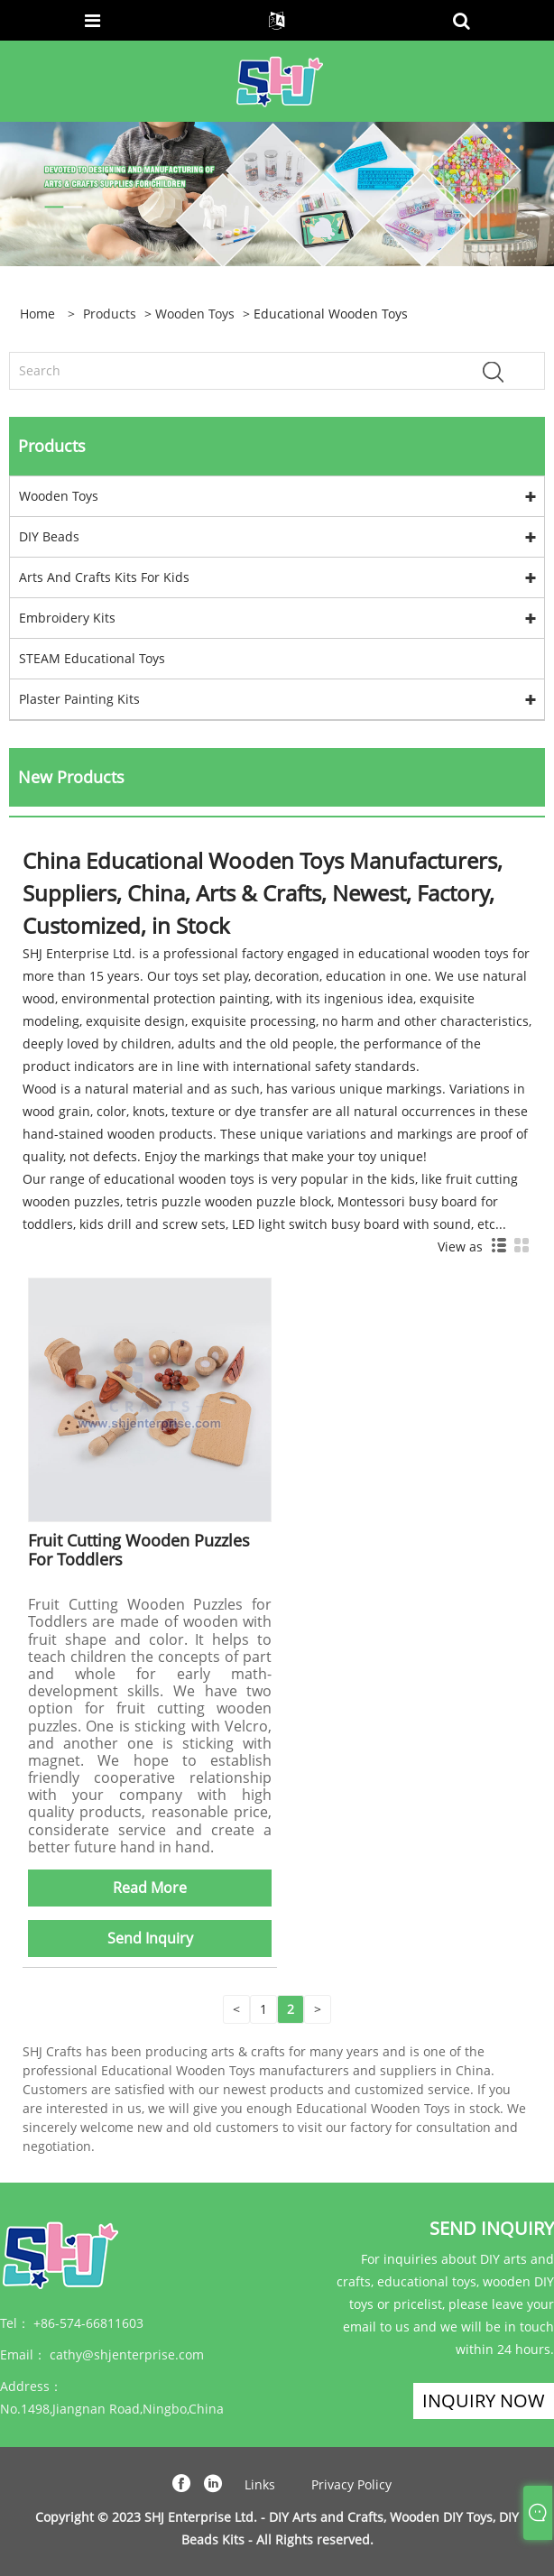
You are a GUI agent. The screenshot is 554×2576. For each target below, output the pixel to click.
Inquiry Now (483, 2400)
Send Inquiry (150, 1938)
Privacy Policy (351, 2484)
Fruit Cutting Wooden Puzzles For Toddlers (139, 1549)
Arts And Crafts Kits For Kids (104, 577)
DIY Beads (49, 536)
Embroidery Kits (67, 617)
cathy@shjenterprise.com (127, 2354)
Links (260, 2484)
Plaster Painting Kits (79, 698)
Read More (150, 1887)
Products (109, 313)
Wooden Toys (195, 313)
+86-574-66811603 (88, 2322)
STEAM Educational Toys (92, 658)
